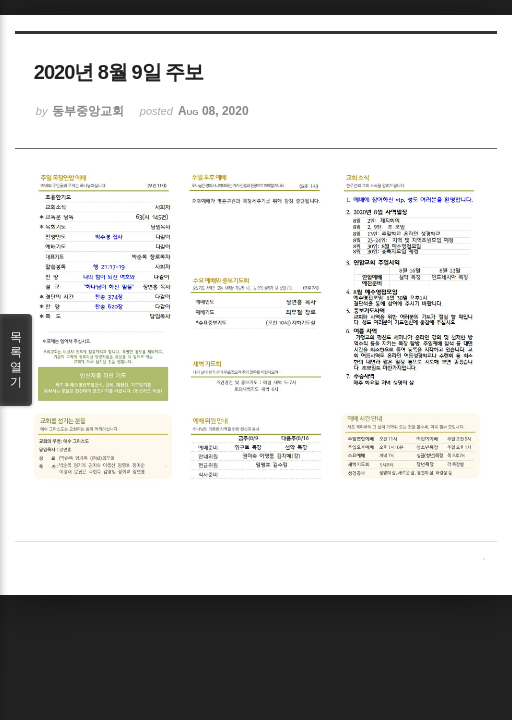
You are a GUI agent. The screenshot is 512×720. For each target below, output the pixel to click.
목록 (16, 360)
